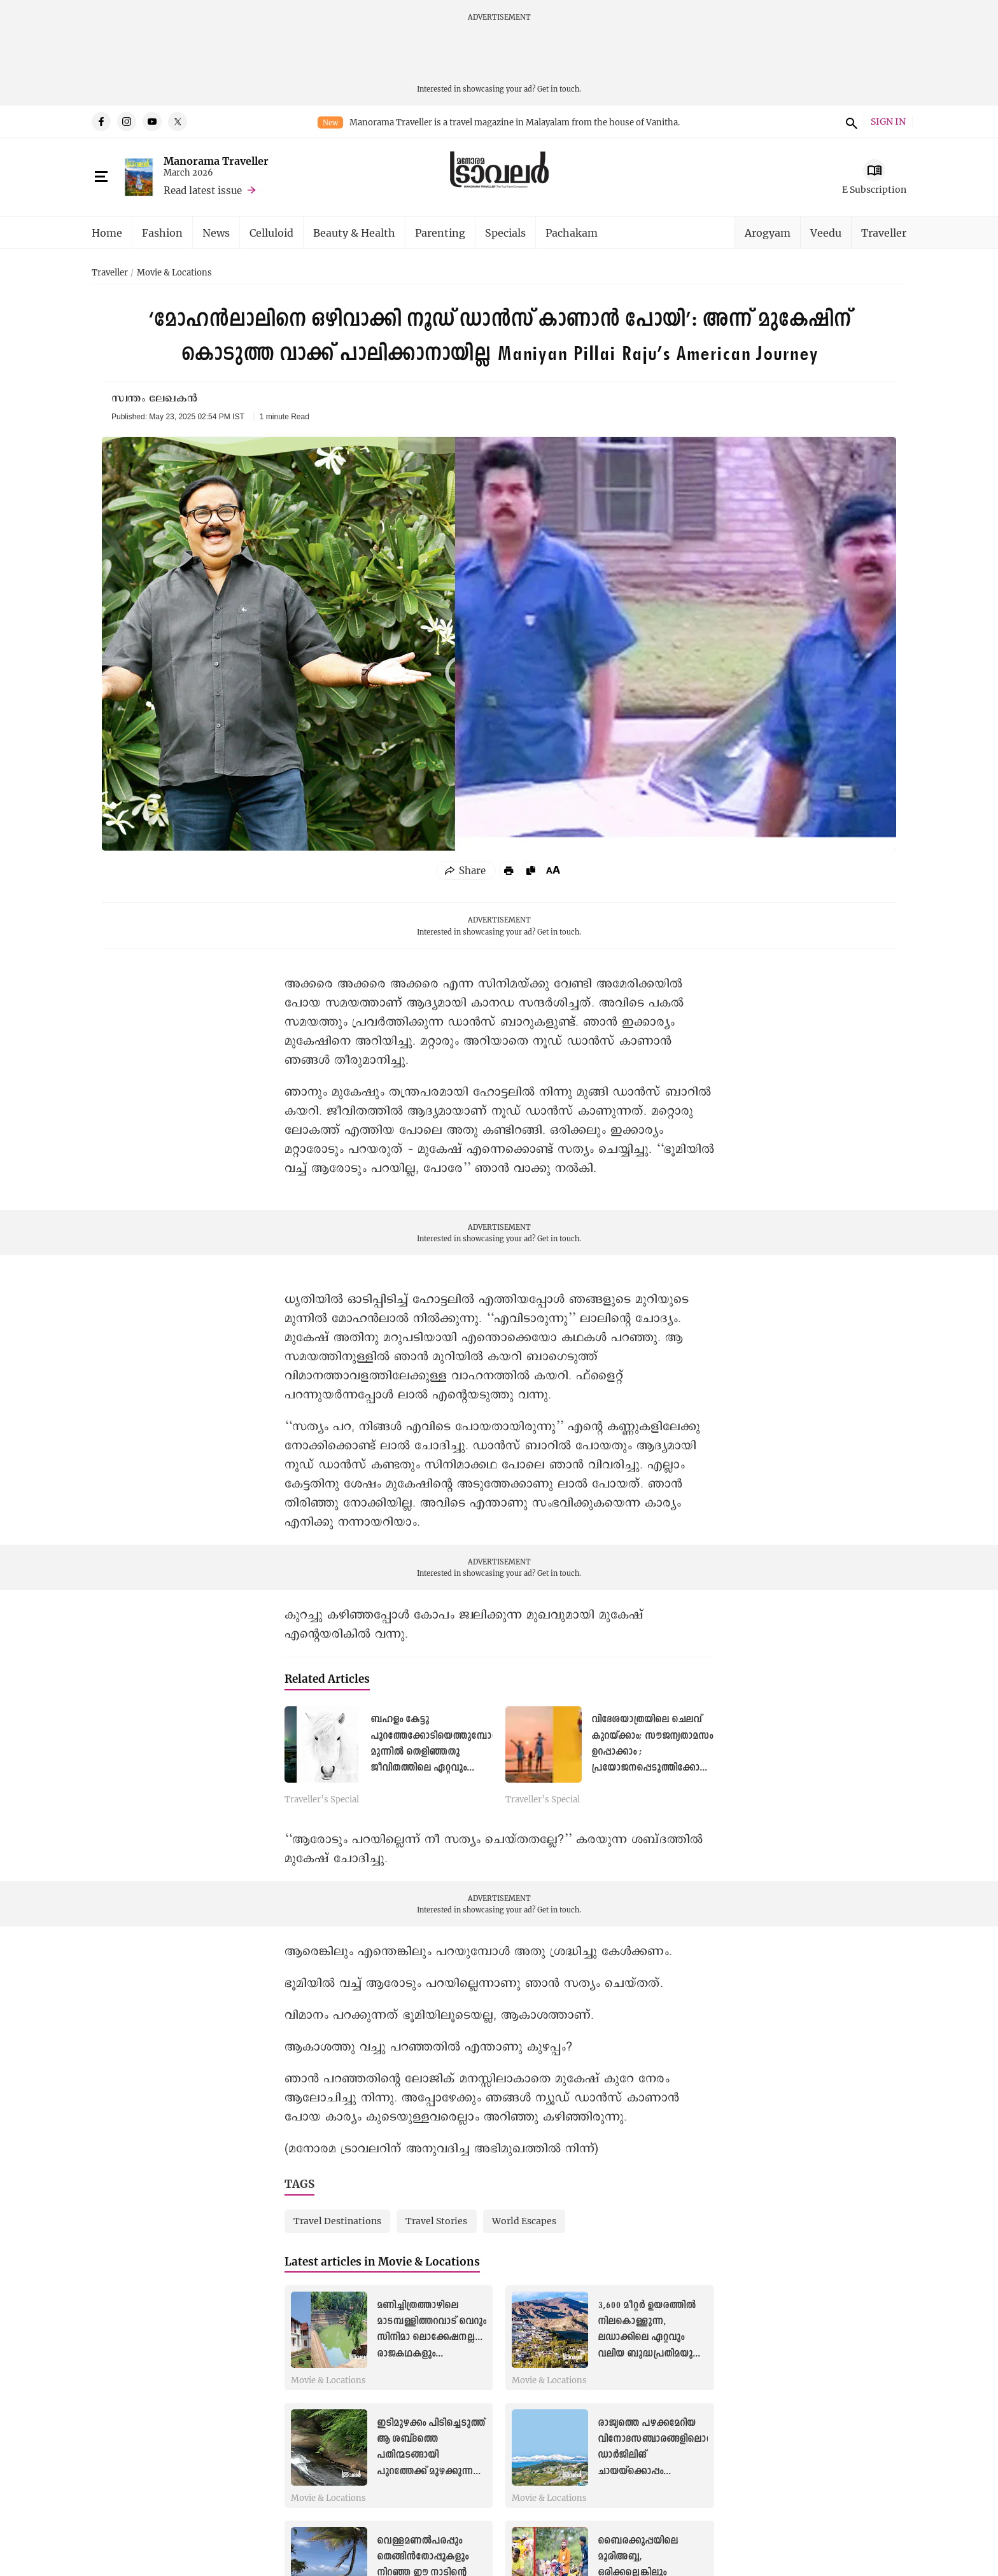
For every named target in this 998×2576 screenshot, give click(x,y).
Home (107, 232)
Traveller (883, 232)
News (216, 232)
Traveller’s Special (322, 1800)
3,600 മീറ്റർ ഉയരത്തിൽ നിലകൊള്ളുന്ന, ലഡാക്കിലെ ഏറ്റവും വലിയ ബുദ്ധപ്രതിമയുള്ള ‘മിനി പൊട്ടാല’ (651, 2338)
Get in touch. (559, 89)
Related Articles (327, 1678)
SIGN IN (888, 121)
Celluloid (271, 232)
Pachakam (571, 232)
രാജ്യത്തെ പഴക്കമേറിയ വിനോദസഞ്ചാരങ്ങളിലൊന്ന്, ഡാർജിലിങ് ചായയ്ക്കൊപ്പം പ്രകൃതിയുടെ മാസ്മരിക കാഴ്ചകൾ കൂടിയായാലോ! (659, 2471)
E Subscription (874, 189)
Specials (505, 232)
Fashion (162, 232)
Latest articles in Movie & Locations (382, 2261)
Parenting (440, 232)
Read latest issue (203, 190)
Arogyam (768, 232)
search (849, 121)
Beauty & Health (354, 232)
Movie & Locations (174, 273)
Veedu (825, 232)
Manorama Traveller (216, 160)
